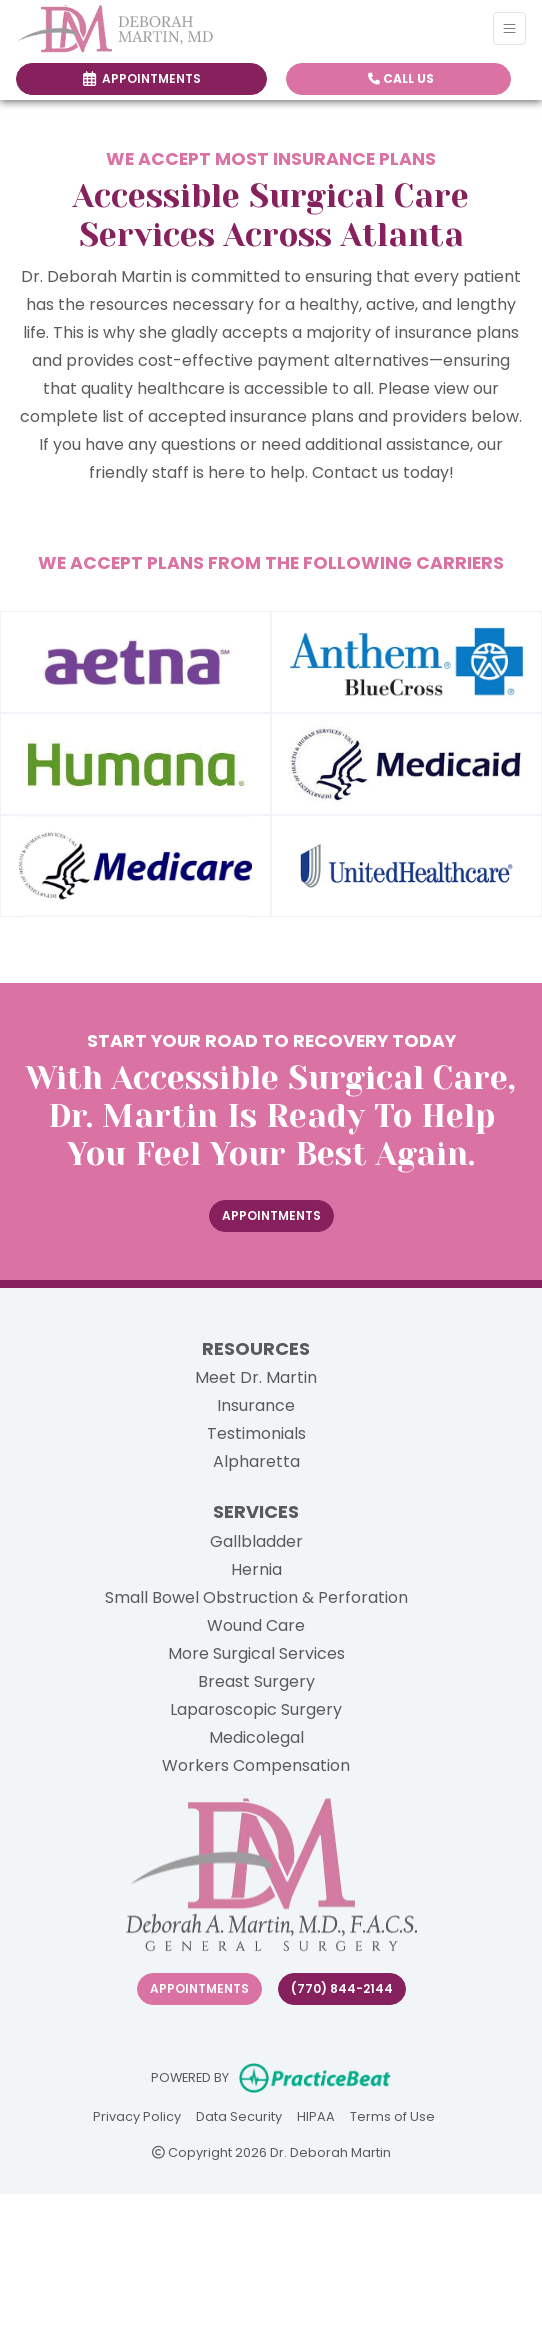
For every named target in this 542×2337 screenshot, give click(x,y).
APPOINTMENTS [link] (142, 78)
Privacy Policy (137, 2115)
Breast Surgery (256, 1681)
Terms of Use (392, 2115)
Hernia (256, 1569)
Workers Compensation (256, 1765)
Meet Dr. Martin (256, 1377)
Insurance (256, 1405)
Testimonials (256, 1433)
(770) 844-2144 (342, 1988)
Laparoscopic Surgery (256, 1709)
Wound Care (256, 1625)
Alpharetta (256, 1461)
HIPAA (316, 2115)
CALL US (401, 78)
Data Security (239, 2115)
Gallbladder (256, 1541)
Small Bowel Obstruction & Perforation (256, 1597)
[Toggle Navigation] (509, 28)
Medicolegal (256, 1737)
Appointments (199, 1988)
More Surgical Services (256, 1653)
